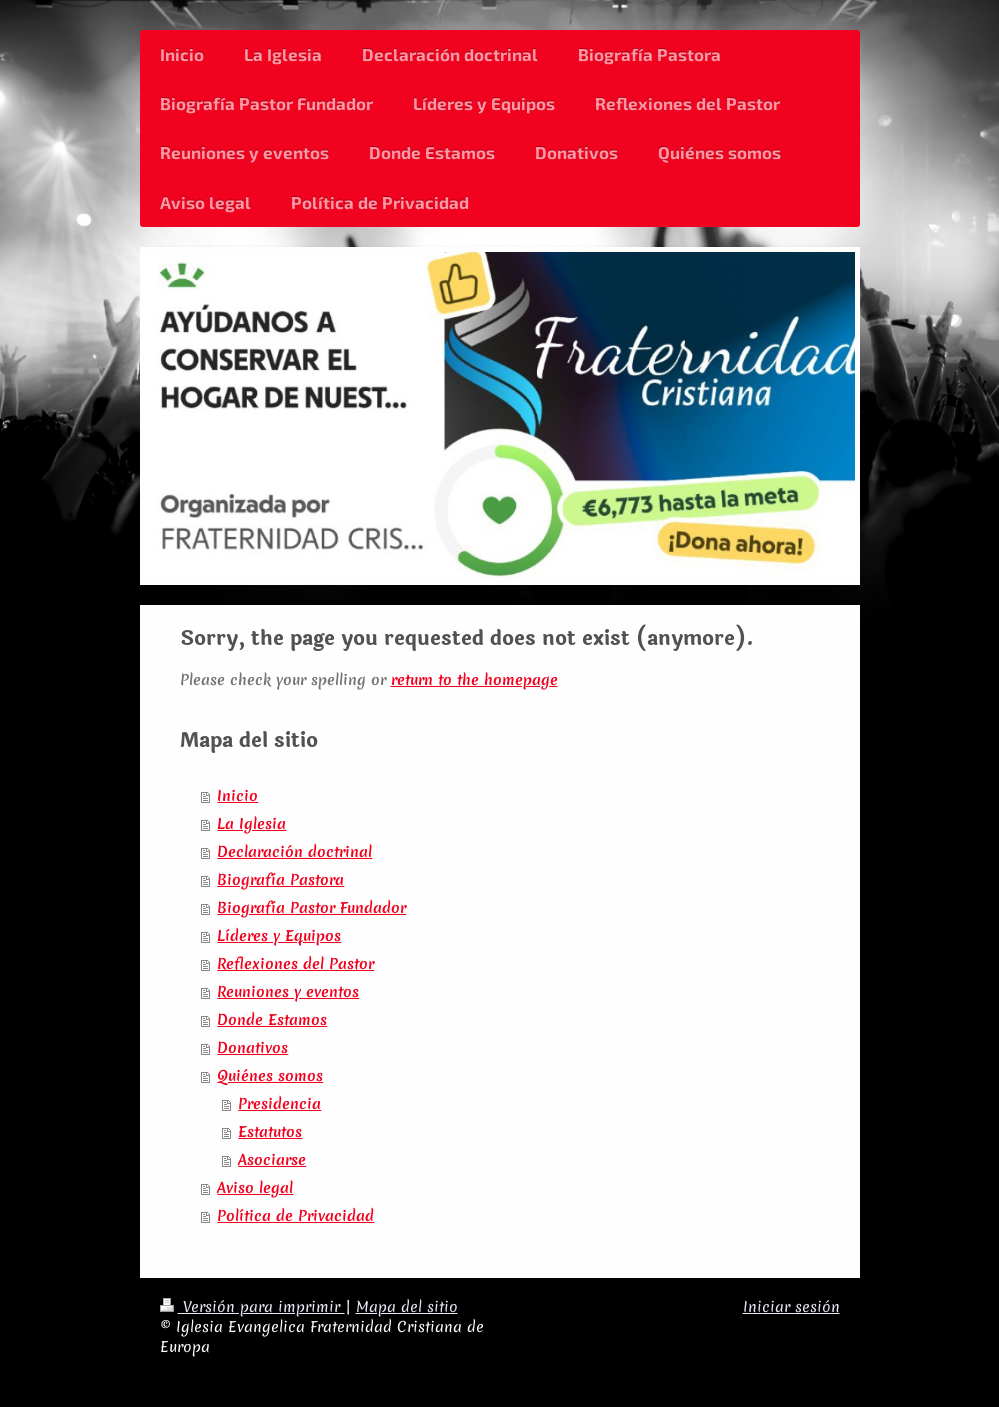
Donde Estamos (272, 1020)
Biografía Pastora (280, 880)
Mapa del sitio (407, 1307)
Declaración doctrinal (294, 852)
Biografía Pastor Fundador (311, 908)
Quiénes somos (270, 1076)
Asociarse (272, 1160)
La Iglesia (251, 824)
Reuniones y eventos (288, 992)
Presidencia (279, 1104)
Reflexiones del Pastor (295, 964)
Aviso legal (255, 1188)
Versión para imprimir (252, 1307)
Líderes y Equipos (279, 936)
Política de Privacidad (295, 1216)
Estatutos (270, 1132)
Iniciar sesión (791, 1307)
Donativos (252, 1048)
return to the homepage (474, 680)
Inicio (237, 796)
